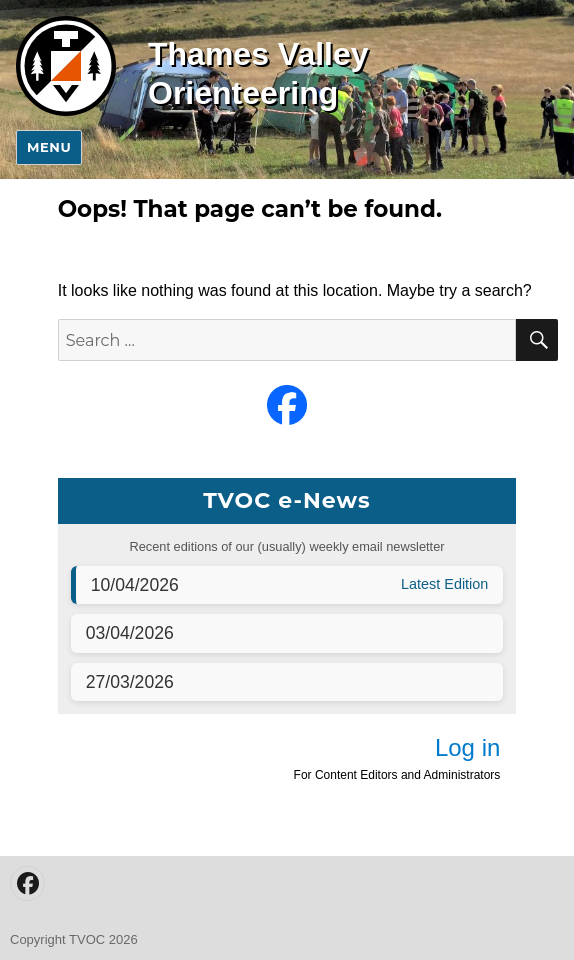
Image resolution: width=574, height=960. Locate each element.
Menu (49, 147)
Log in (467, 747)
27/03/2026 (130, 682)
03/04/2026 (130, 633)
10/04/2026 (135, 585)
